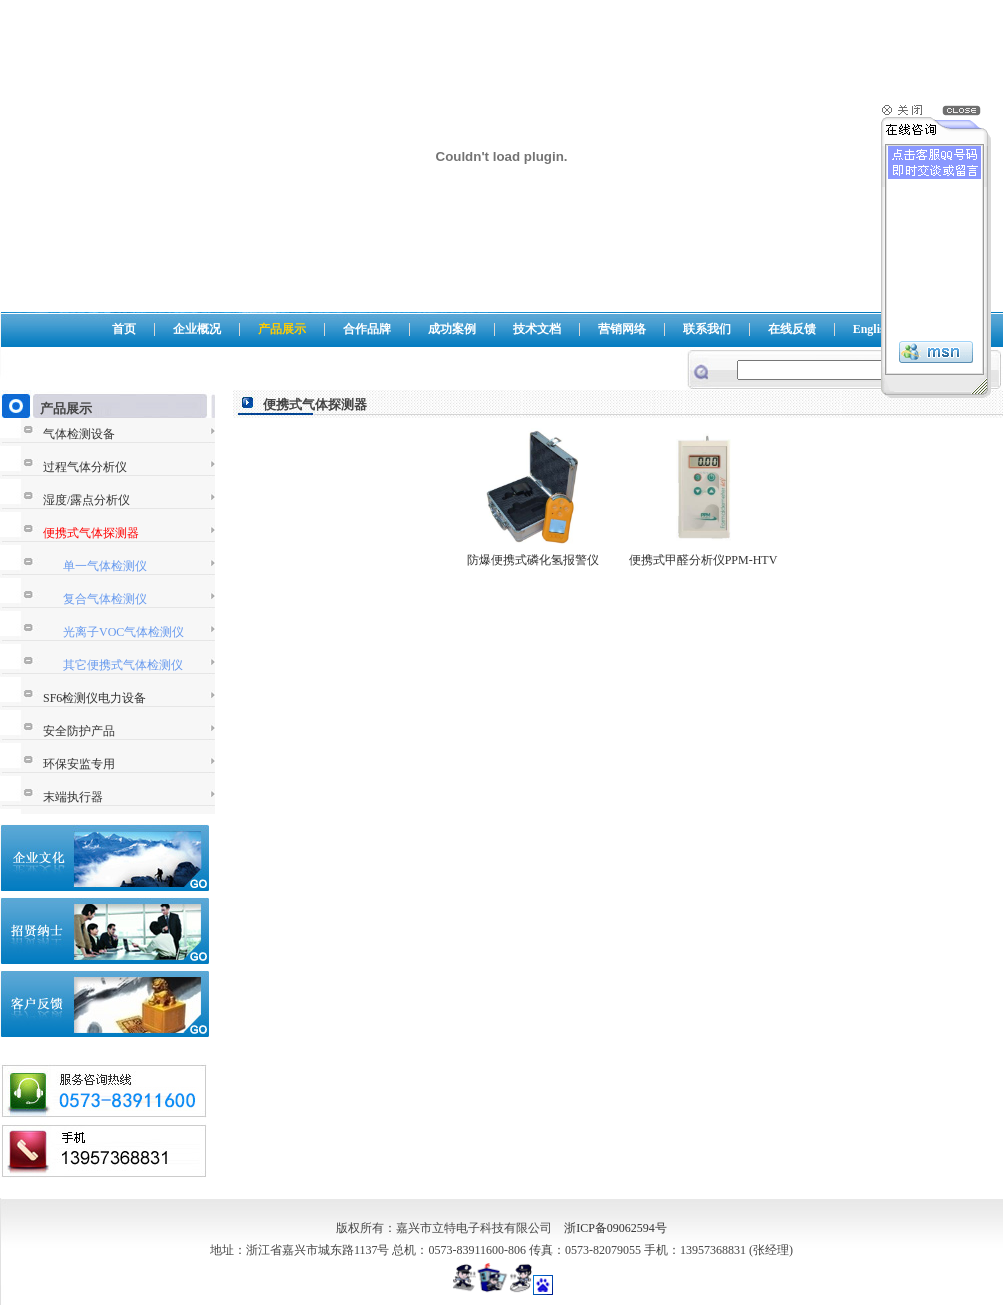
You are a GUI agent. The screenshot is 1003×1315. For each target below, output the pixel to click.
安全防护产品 (79, 731)
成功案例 (452, 329)
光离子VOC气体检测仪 (123, 632)
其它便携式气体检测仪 (123, 665)
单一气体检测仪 (105, 566)
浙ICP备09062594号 (615, 1228)
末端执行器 (73, 797)
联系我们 (707, 329)
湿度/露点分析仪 (86, 500)
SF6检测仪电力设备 (94, 698)
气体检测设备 (79, 434)
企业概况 (197, 329)
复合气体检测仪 (105, 599)
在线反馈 (792, 329)
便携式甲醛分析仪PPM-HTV (703, 560)
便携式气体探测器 (91, 533)
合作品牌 (367, 329)
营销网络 (622, 329)
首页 (124, 329)
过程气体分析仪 (85, 467)
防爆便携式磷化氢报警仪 (533, 560)
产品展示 (282, 329)
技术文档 (537, 329)
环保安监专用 (79, 764)
